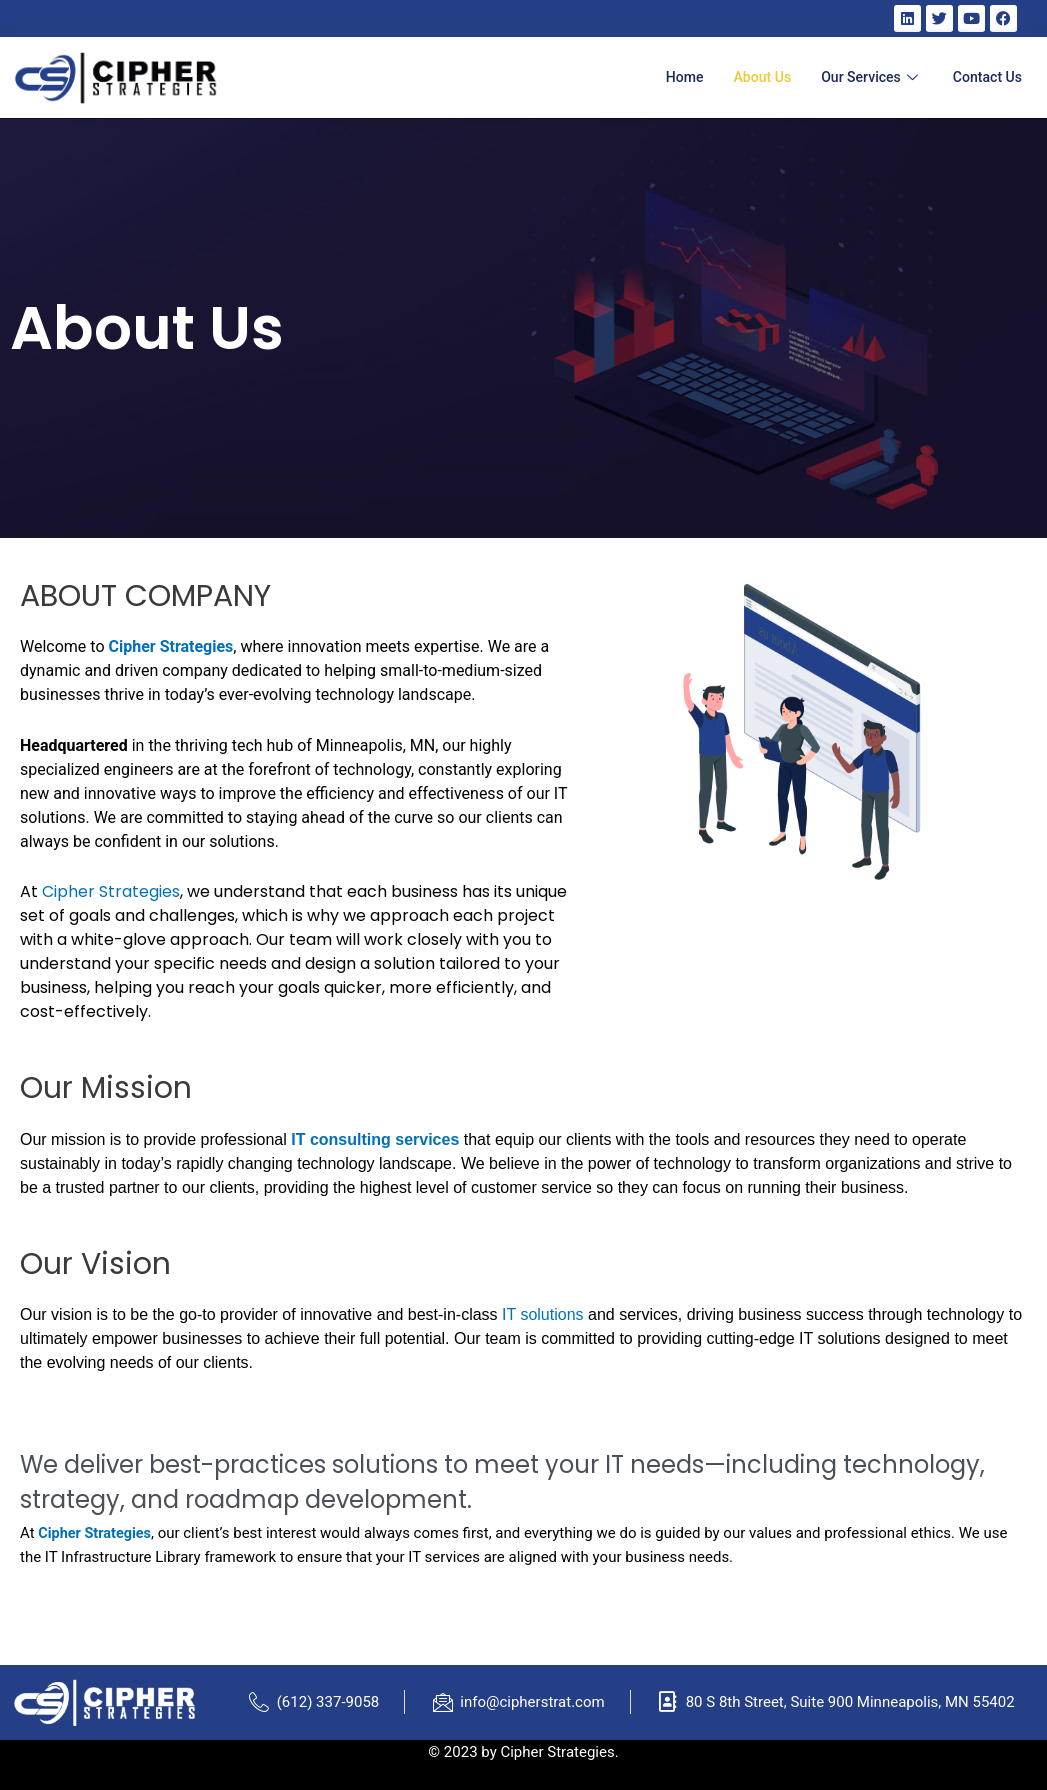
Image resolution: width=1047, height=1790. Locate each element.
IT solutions (543, 1314)
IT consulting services (375, 1139)
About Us (751, 77)
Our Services (864, 77)
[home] (115, 77)
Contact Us (985, 77)
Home (669, 77)
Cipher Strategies (170, 646)
